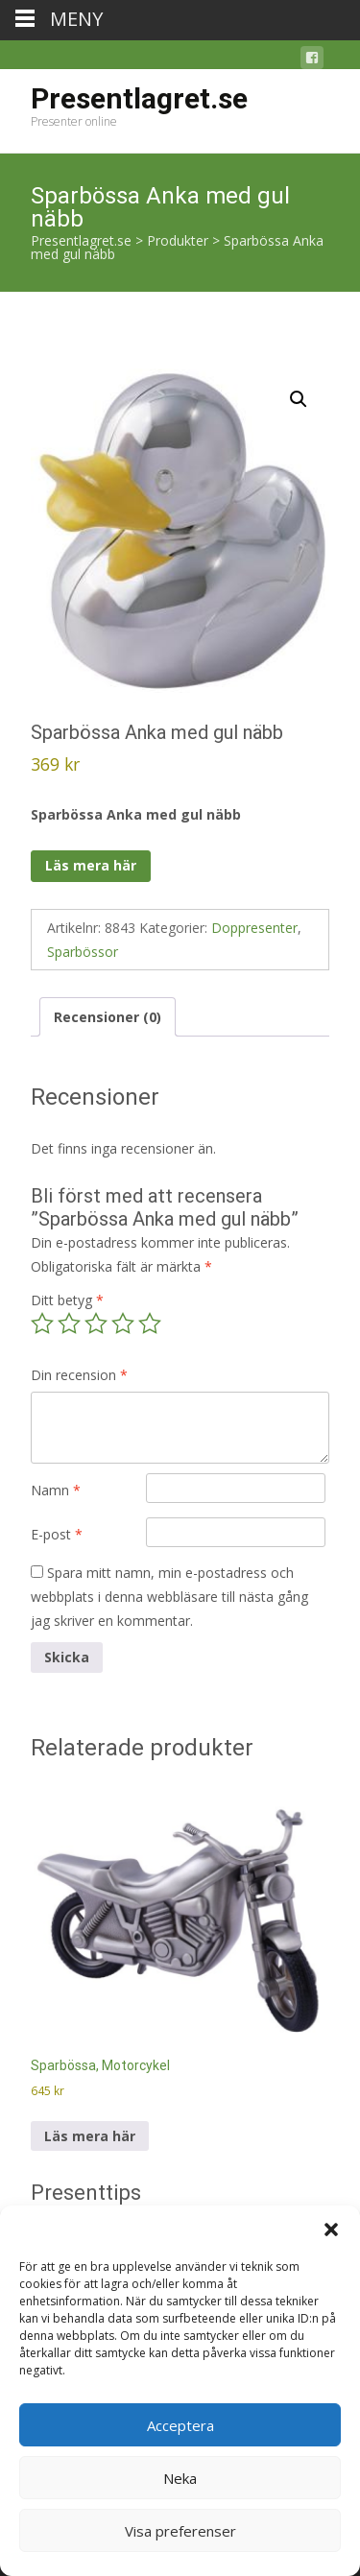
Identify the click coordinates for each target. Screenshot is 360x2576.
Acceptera (180, 2425)
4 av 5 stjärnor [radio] (122, 1323)
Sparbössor (82, 951)
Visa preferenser (180, 2530)
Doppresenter (254, 927)
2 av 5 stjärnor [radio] (69, 1323)
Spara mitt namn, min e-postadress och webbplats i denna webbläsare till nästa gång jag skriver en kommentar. (169, 1596)
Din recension (79, 1375)
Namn (56, 1490)
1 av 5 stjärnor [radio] (42, 1323)
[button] (331, 2229)
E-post (57, 1534)
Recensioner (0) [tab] (107, 1017)
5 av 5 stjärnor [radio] (149, 1323)
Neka (180, 2478)
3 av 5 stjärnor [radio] (96, 1323)
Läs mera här (90, 865)
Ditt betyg (67, 1300)
